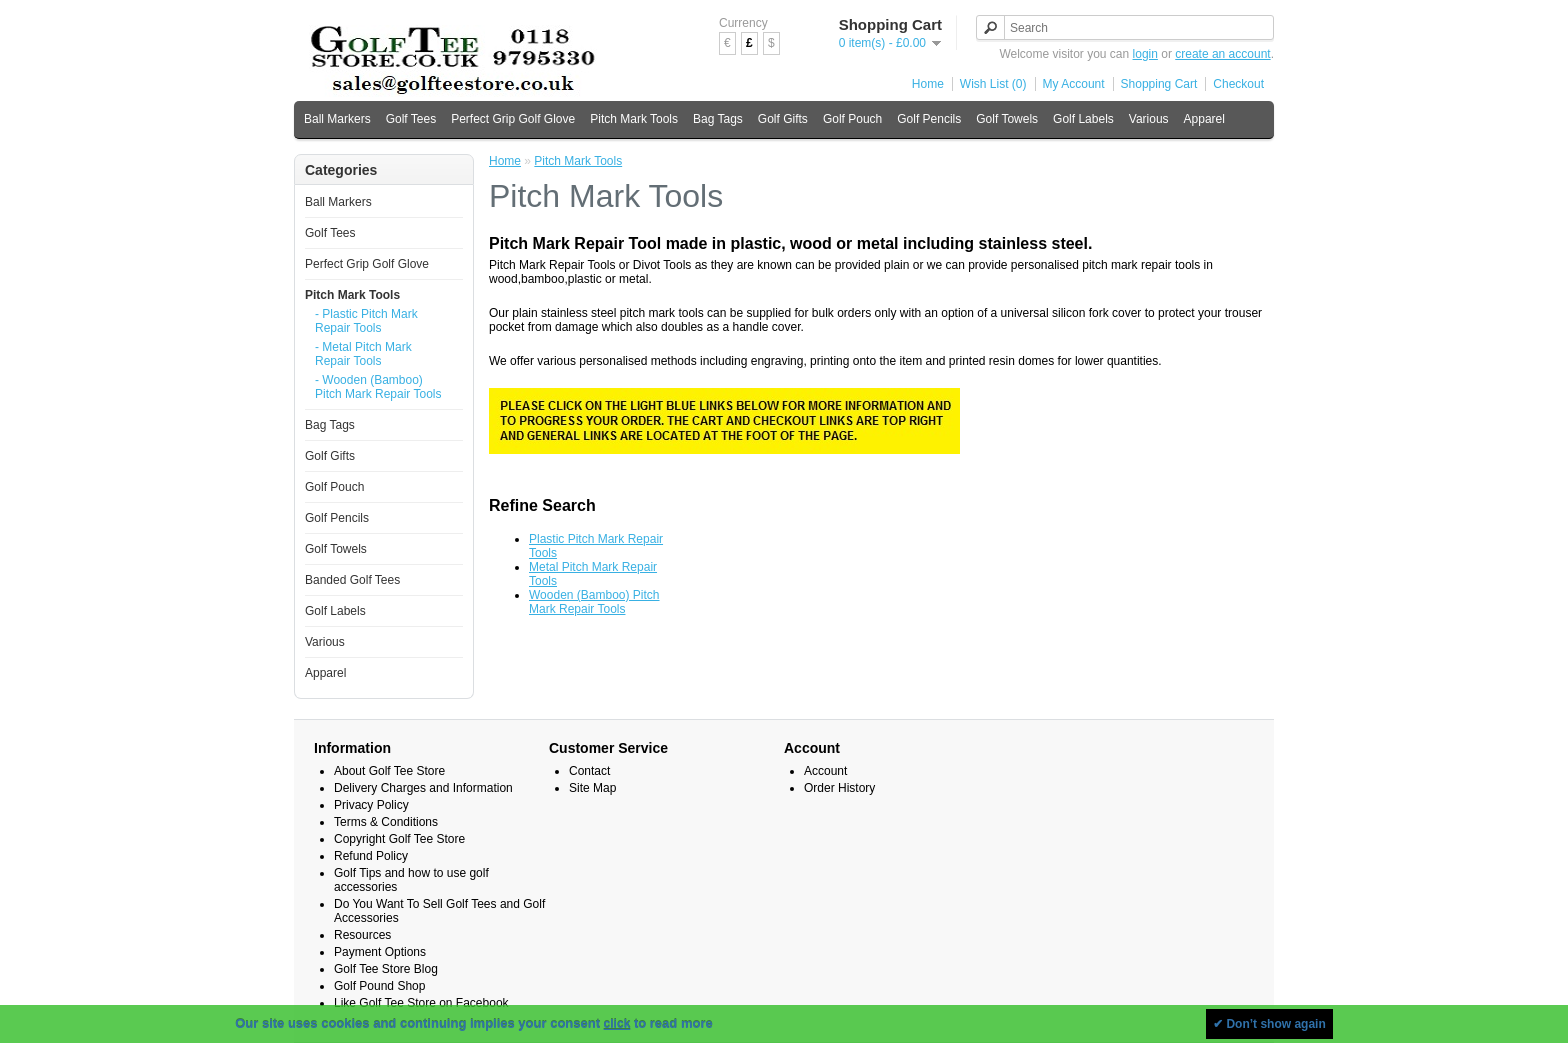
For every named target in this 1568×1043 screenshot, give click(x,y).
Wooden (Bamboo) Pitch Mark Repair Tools (594, 602)
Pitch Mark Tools (634, 119)
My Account (1074, 84)
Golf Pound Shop (379, 986)
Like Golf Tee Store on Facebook (421, 1003)
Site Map (592, 788)
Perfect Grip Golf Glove (513, 119)
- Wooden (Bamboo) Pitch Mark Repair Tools (378, 387)
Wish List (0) (993, 84)
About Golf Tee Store (389, 771)
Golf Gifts (783, 119)
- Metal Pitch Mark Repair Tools (363, 354)
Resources (362, 935)
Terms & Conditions (386, 822)
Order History (839, 788)
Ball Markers (337, 119)
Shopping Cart (1159, 84)
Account (825, 771)
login (1145, 54)
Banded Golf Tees (352, 580)
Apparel (1204, 119)
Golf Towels (1007, 119)
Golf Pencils (929, 119)
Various (1149, 119)
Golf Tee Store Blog (386, 969)
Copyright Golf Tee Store (399, 839)
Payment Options (380, 952)
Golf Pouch (852, 119)
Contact (589, 771)
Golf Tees (411, 119)
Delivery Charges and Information (423, 788)
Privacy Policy (371, 805)
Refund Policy (371, 856)
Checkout (1238, 84)
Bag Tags (718, 119)
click (617, 1024)
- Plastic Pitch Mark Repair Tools (366, 321)
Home (928, 84)
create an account (1222, 54)
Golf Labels (1083, 119)
